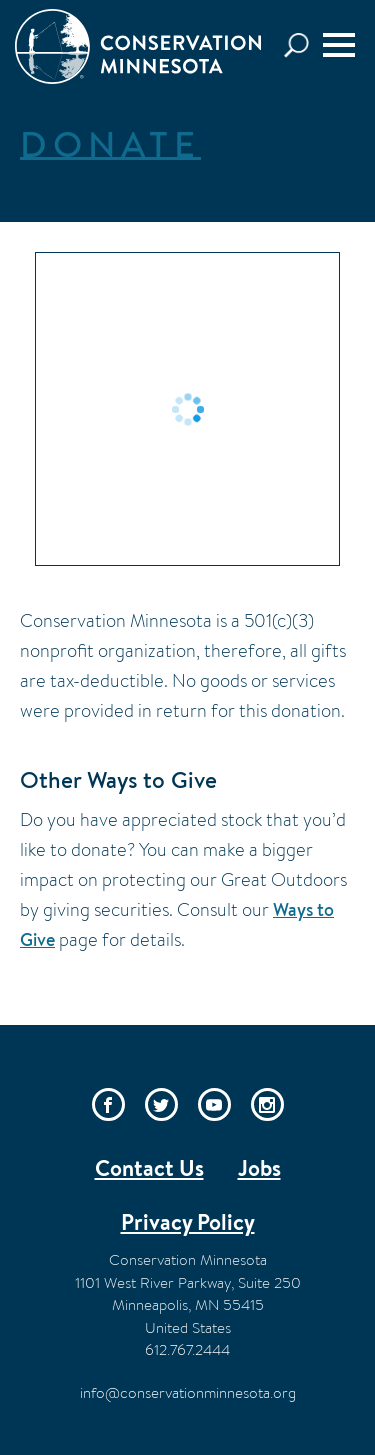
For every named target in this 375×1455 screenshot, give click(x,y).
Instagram (267, 1104)
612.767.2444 (187, 1349)
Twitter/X (161, 1104)
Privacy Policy (188, 1222)
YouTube (214, 1104)
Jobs (259, 1168)
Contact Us (149, 1168)
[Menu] (339, 45)
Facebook (108, 1104)
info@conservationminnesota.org (188, 1392)
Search (302, 45)
